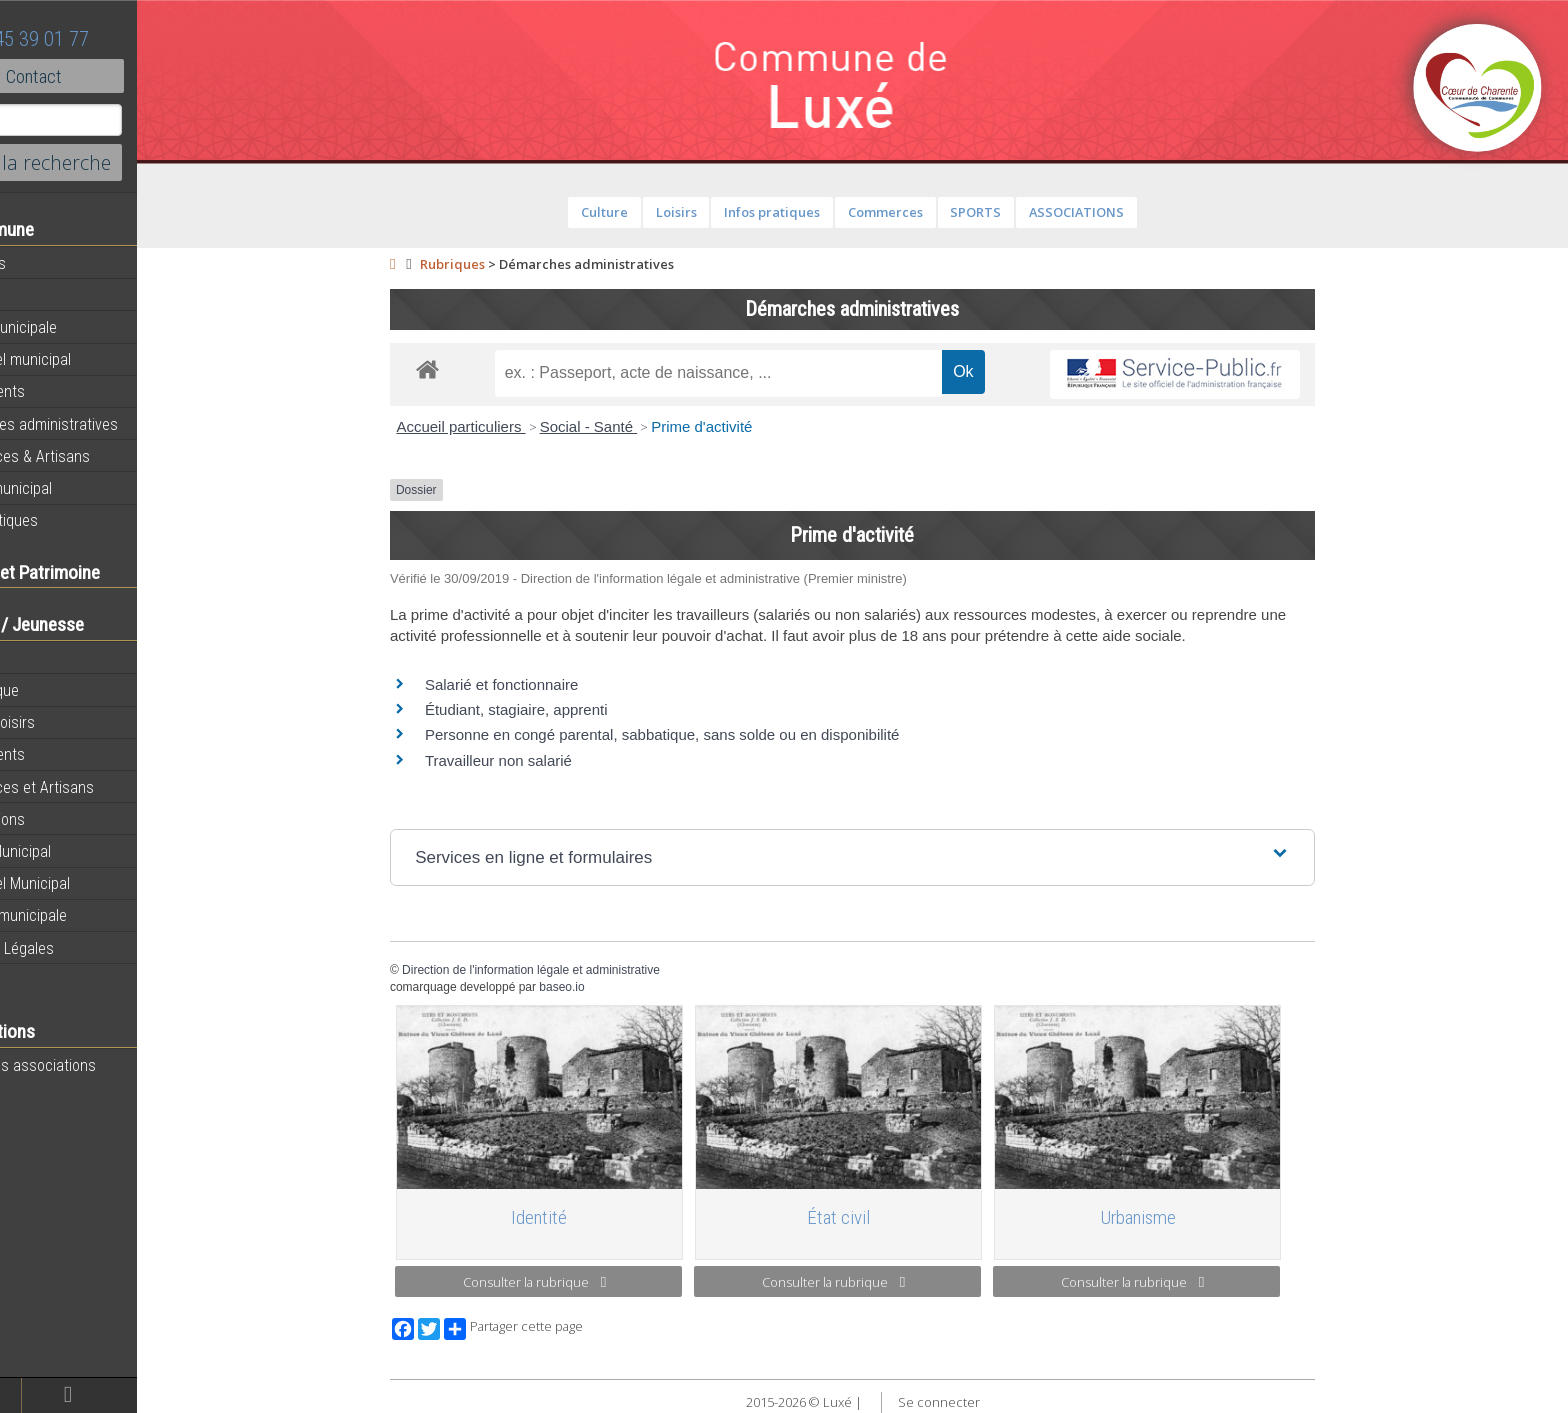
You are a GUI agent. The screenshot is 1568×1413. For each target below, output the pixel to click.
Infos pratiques (66, 520)
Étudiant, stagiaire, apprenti (558, 709)
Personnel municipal (82, 359)
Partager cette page (555, 1329)
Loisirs (717, 212)
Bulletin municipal (73, 488)
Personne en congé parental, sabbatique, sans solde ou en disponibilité (704, 734)
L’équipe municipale (80, 915)
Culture (646, 212)
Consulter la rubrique (576, 1282)
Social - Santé (630, 426)
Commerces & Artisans (92, 456)
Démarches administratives (106, 424)
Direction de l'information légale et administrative (573, 970)
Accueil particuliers (502, 426)
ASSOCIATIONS (1117, 212)
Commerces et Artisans (94, 787)
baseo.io (603, 987)
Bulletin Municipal (72, 851)
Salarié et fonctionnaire (543, 684)
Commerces (926, 212)
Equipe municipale (75, 327)
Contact (109, 76)
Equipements (59, 391)
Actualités (50, 263)
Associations (59, 819)
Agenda (42, 295)
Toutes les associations (95, 1065)
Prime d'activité (743, 426)
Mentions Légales (74, 948)
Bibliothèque (56, 690)
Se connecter (980, 1402)
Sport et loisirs (64, 722)
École (35, 658)
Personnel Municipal (82, 883)
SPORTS (1017, 212)
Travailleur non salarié (540, 760)
